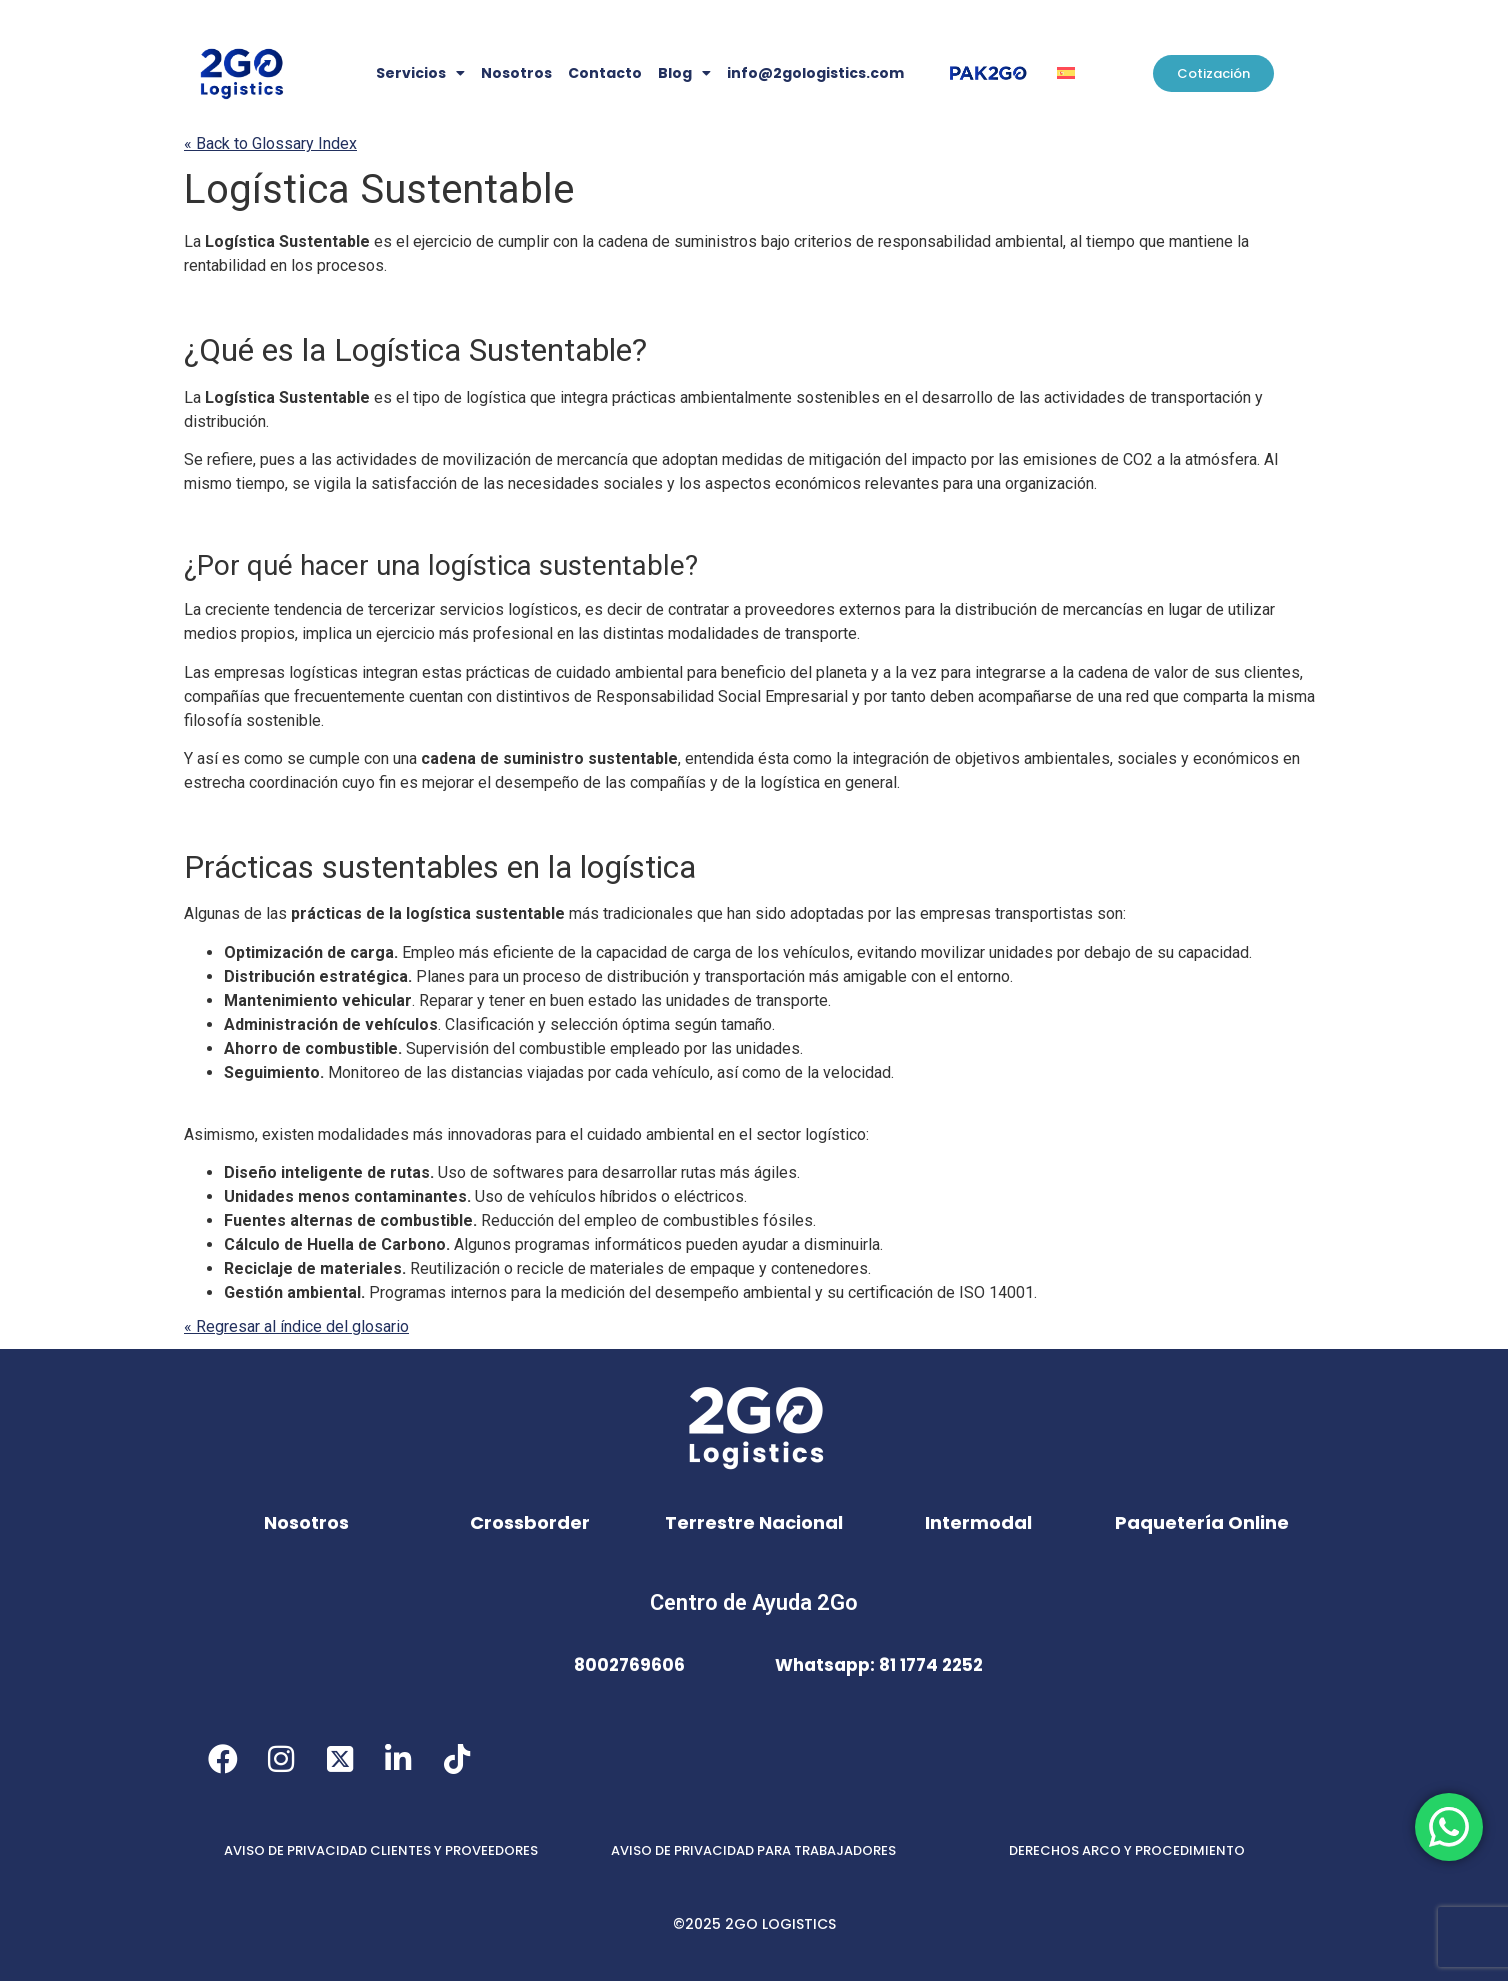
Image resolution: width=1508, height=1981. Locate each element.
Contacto (605, 73)
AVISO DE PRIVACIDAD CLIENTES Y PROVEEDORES (381, 1850)
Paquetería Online (1202, 1522)
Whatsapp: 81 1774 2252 (879, 1665)
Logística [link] (267, 189)
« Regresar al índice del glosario (296, 1326)
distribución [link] (225, 421)
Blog (684, 73)
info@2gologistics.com (815, 73)
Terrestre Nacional (754, 1522)
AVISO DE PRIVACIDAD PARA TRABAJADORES (753, 1850)
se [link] (301, 483)
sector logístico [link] (811, 1134)
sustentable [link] (556, 565)
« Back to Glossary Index (270, 143)
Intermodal (978, 1522)
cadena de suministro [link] (502, 758)
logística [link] (496, 397)
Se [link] (193, 459)
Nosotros (516, 73)
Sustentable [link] (379, 189)
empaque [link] (722, 1268)
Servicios (420, 73)
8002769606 (629, 1665)
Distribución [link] (269, 976)
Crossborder (530, 1522)
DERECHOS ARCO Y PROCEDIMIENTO (1127, 1850)
